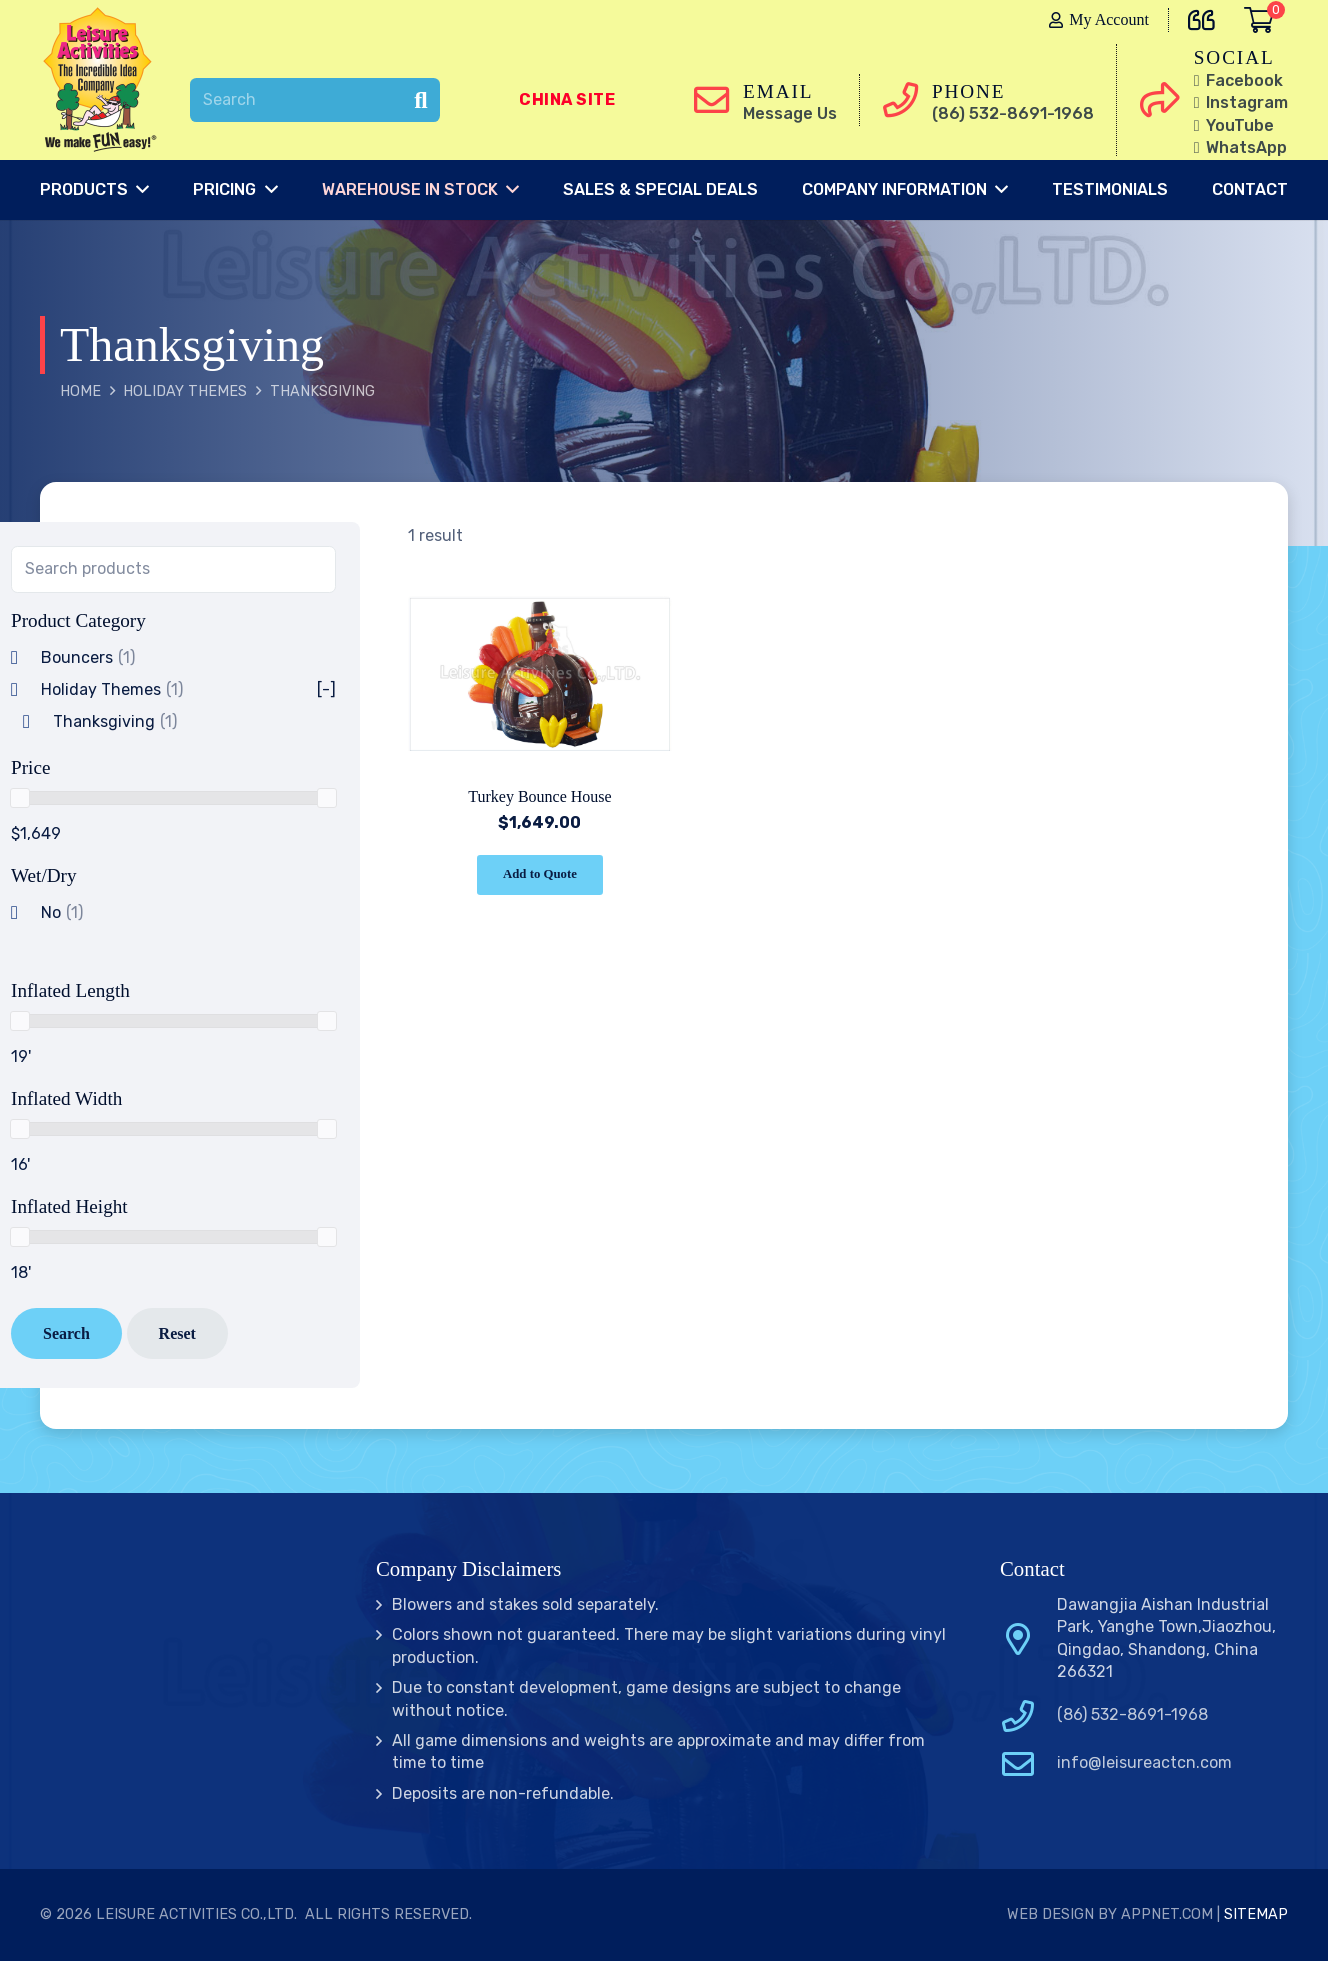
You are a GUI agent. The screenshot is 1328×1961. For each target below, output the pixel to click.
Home (80, 391)
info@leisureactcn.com (1144, 1762)
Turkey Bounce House (539, 796)
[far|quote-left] (1206, 16)
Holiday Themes (185, 391)
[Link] (104, 80)
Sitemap (1256, 1914)
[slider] (20, 798)
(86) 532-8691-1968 (1132, 1714)
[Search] (315, 100)
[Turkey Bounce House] (540, 587)
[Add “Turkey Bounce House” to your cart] (539, 875)
